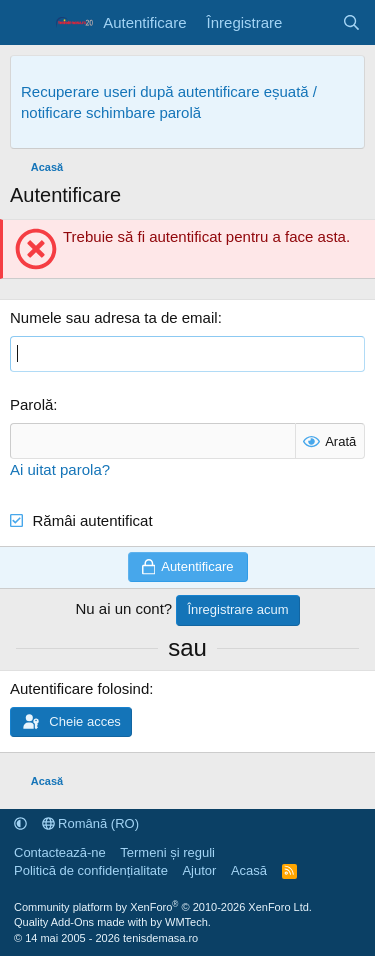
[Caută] (351, 22)
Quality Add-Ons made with (82, 922)
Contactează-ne (60, 852)
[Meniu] (27, 23)
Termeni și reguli (167, 852)
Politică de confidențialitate (91, 870)
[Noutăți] (311, 22)
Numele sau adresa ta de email (114, 317)
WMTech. (188, 922)
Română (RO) (91, 823)
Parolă (31, 404)
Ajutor (199, 870)
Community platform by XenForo (163, 907)
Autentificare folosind (79, 688)
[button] (20, 823)
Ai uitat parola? (60, 469)
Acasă (249, 870)
